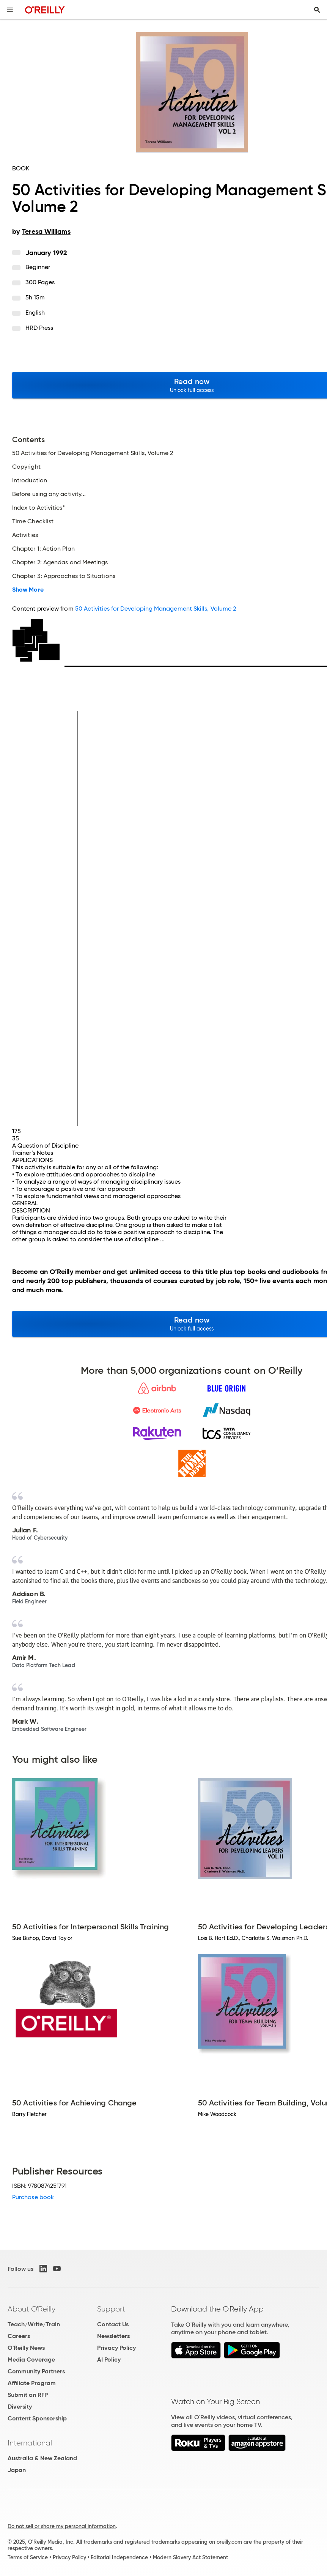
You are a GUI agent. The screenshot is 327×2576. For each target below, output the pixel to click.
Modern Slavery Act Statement (190, 2557)
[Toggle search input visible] (317, 10)
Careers (19, 2336)
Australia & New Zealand (42, 2458)
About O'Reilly (31, 2308)
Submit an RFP (28, 2395)
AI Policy (109, 2359)
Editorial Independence (119, 2557)
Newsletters (113, 2336)
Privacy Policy (116, 2348)
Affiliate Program (32, 2383)
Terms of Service (28, 2557)
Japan (17, 2470)
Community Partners (36, 2371)
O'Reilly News (26, 2348)
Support (111, 2308)
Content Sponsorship (37, 2418)
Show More (28, 590)
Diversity (20, 2407)
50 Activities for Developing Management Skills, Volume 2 (155, 608)
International (30, 2442)
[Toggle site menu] (10, 10)
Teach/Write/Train (34, 2324)
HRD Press (39, 327)
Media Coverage (31, 2359)
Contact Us (113, 2324)
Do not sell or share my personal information (62, 2526)
